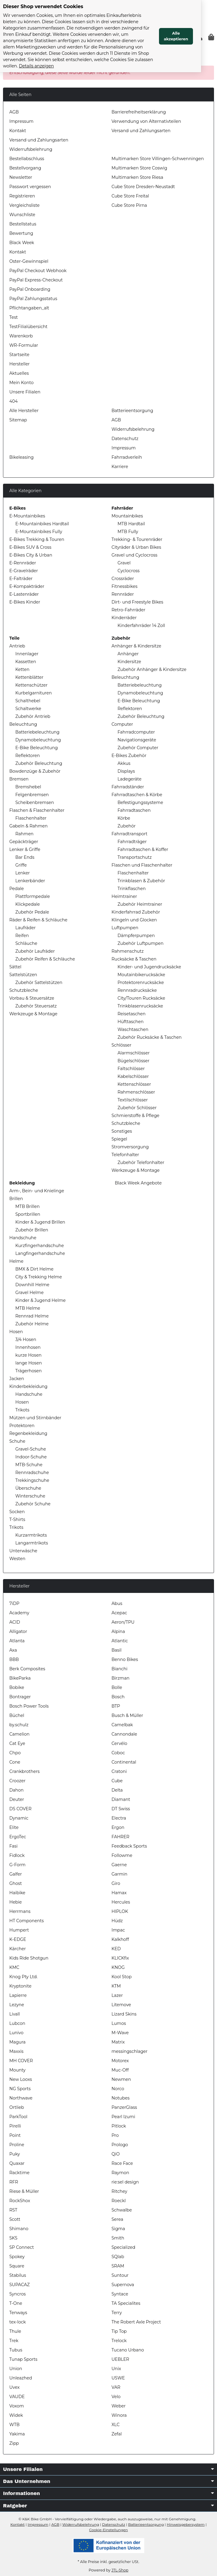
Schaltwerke (28, 708)
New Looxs (20, 2079)
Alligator (18, 1631)
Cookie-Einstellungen (108, 2530)
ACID (14, 1622)
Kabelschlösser (133, 1076)
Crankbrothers (24, 1771)
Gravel (124, 563)
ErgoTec (17, 1836)
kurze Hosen (28, 1355)
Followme (122, 1855)
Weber (119, 2406)
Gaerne (119, 1864)
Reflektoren (27, 755)
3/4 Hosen (25, 1339)
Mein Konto (21, 382)
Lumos (119, 2023)
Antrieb (17, 646)
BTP (116, 1706)
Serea (117, 2219)
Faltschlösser (131, 1068)
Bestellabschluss (26, 158)
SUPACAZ (19, 2284)
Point (15, 2135)
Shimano (18, 2228)
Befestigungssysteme (140, 802)
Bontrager (20, 1696)
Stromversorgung (130, 1147)
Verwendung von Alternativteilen (146, 121)
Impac (118, 1930)
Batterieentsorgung (132, 410)
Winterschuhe (30, 1496)
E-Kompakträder (26, 586)
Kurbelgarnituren (33, 693)
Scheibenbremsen (34, 802)
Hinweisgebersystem (186, 2524)
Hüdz (117, 1920)
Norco (118, 2088)
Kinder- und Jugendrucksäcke (149, 967)
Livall (14, 2014)
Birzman (121, 1678)
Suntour (120, 2275)
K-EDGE (17, 1939)
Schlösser (121, 1045)
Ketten (22, 669)
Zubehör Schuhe (32, 1504)
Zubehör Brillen (31, 1230)
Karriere (120, 466)
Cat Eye (17, 1743)
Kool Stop (122, 1976)
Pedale (16, 888)
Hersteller (19, 364)
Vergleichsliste (24, 205)
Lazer (117, 1995)
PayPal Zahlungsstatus (33, 298)
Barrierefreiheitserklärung (139, 112)
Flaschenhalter (31, 818)
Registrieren (22, 196)
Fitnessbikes (124, 586)
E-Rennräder (22, 563)
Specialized (123, 2247)
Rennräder (123, 594)
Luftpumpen (125, 927)
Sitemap (18, 420)
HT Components (26, 1920)
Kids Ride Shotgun (28, 1958)
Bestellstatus (22, 224)
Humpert (19, 1930)
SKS (13, 2238)
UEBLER (120, 2359)
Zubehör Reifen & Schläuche (45, 959)
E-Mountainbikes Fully (38, 531)
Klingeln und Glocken (134, 920)
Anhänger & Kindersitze (136, 646)
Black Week (21, 242)
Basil (116, 1650)
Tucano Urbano (128, 2350)
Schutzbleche (23, 990)
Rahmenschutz (128, 951)
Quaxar (17, 2163)
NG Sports (20, 2088)
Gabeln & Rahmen (28, 826)
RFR (13, 2182)
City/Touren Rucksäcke (141, 998)
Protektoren (22, 1425)
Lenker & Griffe (24, 849)
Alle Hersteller (23, 410)
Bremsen (19, 779)
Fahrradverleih (127, 457)
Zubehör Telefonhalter (141, 1162)
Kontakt (17, 130)
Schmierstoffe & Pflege (135, 1115)
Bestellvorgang (25, 168)
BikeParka (20, 1678)
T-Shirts (17, 1519)
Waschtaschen (133, 1029)
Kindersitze (129, 661)
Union (15, 2368)
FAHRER (120, 1836)
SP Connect (21, 2247)
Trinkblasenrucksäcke (140, 1006)
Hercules (121, 1902)
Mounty (17, 2070)
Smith (118, 2238)
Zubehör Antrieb (32, 716)
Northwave (20, 2098)
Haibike (17, 1892)
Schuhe (17, 1441)
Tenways (18, 2312)
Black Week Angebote (138, 1183)
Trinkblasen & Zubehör (141, 880)
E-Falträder (20, 578)
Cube (117, 1780)
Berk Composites (27, 1668)
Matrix (118, 2042)
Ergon (118, 1827)
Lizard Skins (124, 2014)
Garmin (119, 1874)
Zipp (14, 2443)
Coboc (118, 1752)
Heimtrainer (124, 896)
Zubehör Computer (138, 747)
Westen (17, 1558)
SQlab (118, 2256)
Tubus (15, 2350)
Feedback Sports (129, 1846)
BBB (14, 1659)
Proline (16, 2144)
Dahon (16, 1790)
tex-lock (17, 2322)
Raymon (120, 2172)
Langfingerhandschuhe (40, 1253)
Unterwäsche (23, 1550)
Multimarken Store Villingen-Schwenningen (158, 158)
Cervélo (119, 1743)
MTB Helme (27, 1308)
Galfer (15, 1874)
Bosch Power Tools (29, 1706)
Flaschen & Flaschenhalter (36, 810)
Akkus (124, 763)
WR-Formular (23, 345)
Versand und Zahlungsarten (38, 140)
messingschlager (130, 2051)
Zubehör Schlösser (137, 1107)
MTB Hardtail (131, 523)
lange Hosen (28, 1363)
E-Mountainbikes (27, 516)
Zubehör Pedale (32, 912)
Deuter (16, 1799)
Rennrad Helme (32, 1316)
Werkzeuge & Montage (33, 1013)
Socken (17, 1511)
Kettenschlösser (134, 1084)
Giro (116, 1883)
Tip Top (119, 2331)
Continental (124, 1762)
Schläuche (26, 943)
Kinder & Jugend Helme (40, 1300)
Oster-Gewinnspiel (28, 261)
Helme (16, 1261)
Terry (117, 2312)
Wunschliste (22, 214)
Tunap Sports (23, 2359)
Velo (116, 2396)
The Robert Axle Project (136, 2322)
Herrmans (19, 1911)
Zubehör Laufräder (35, 951)
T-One (15, 2303)
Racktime (19, 2172)
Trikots (22, 1410)
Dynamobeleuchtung (38, 740)
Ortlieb (16, 2107)
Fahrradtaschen (134, 810)
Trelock (119, 2340)
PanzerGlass (124, 2107)
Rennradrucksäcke (137, 990)
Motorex (120, 2060)
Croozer (17, 1780)
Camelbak (122, 1724)
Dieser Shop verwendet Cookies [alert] (43, 6)
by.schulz (19, 1724)
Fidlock (17, 1855)
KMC (14, 1967)
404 (13, 401)
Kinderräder (124, 617)
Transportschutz (135, 857)
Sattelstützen (23, 974)
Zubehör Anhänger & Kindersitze (152, 669)
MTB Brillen (27, 1206)
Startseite (19, 354)
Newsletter (20, 177)
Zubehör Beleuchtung (38, 763)
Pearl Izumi (123, 2116)
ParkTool (18, 2116)
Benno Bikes (125, 1659)
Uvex (14, 2387)
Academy (19, 1612)
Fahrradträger (132, 841)
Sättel (15, 967)
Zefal (117, 2434)
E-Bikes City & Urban (30, 555)
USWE (118, 2378)
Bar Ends (24, 857)
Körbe (124, 818)
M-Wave (120, 2032)
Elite (14, 1827)
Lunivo (16, 2032)
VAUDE (17, 2396)
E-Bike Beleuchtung (36, 747)
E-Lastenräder (24, 594)
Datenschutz (125, 438)
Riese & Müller (24, 2191)
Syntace (120, 2294)
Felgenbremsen (32, 794)
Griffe (21, 865)
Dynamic (18, 1818)
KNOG (118, 1967)
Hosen (16, 1331)
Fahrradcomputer (136, 732)
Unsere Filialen (25, 392)
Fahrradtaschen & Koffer (143, 849)
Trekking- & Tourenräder (137, 539)
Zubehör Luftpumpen (141, 943)
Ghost (15, 1883)
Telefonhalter (125, 1154)
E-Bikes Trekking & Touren (36, 539)
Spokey (17, 2256)
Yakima (17, 2434)
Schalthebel (27, 700)
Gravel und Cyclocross (134, 555)
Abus (117, 1603)
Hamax (119, 1892)
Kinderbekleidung (28, 1386)
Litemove (121, 2004)
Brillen (16, 1198)
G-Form (17, 1864)
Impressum (21, 121)
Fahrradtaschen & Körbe (137, 794)
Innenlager (26, 653)
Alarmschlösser (134, 1053)
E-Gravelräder (23, 570)
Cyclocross (128, 570)
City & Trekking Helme (38, 1277)
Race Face (122, 2163)
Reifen (22, 935)
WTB (14, 2424)
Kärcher (17, 1948)
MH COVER (21, 2060)
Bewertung (21, 233)
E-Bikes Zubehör (129, 755)
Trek (13, 2340)
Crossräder (123, 578)
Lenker (22, 873)
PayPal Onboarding (29, 289)
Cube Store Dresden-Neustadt (143, 186)
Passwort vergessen (30, 186)
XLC (116, 2424)
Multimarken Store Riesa (137, 177)
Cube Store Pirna (129, 205)
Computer (122, 724)
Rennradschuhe (32, 1472)
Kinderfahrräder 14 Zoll (141, 625)
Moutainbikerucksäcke (141, 974)
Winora (119, 2415)
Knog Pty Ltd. (23, 1976)
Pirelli (15, 2126)
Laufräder (25, 927)
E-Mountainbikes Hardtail (42, 523)
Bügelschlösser (133, 1060)
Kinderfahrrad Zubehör (136, 912)
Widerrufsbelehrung (30, 149)
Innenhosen (28, 1347)
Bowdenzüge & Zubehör (34, 771)
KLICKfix (120, 1958)
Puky (14, 2154)
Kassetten (25, 661)
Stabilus (17, 2275)
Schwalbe (122, 2210)
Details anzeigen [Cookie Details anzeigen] (96, 59)
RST (13, 2210)
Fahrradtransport (130, 833)
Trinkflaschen (132, 888)
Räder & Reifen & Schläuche (38, 920)
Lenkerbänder (30, 880)
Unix (116, 2368)
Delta (117, 1790)
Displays (126, 771)
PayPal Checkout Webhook (37, 270)
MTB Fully (128, 531)
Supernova (123, 2284)
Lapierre (18, 1995)
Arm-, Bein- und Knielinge (36, 1190)
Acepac (119, 1612)
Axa (13, 1650)
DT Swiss (121, 1808)
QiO (116, 2154)
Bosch (118, 1696)
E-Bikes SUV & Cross (30, 547)
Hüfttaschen (131, 1021)
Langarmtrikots (31, 1543)
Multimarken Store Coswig (139, 168)
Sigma (118, 2228)
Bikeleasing (21, 457)
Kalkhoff (120, 1939)
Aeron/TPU (123, 1622)
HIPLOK (120, 1911)
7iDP (14, 1603)
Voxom (16, 2406)
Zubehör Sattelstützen (38, 982)
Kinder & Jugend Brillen (40, 1222)
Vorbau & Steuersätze (31, 998)
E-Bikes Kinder (24, 602)
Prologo (120, 2144)
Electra (119, 1818)
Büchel (16, 1715)
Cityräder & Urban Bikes (136, 547)
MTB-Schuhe (28, 1464)
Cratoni (119, 1771)
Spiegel (119, 1139)
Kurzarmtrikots (31, 1535)
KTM (116, 1986)
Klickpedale (27, 904)
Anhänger (128, 653)
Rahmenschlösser (136, 1092)
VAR (116, 2387)
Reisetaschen (131, 1013)
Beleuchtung (23, 724)
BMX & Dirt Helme (34, 1269)
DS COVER (20, 1808)
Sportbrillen (27, 1214)
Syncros (17, 2294)
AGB (14, 112)
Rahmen (24, 833)
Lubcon (17, 2023)
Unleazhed (20, 2378)
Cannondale (124, 1734)
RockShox (19, 2200)
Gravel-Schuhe (30, 1449)
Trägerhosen (28, 1370)
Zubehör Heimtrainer (140, 904)
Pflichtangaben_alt (29, 308)
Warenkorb (21, 336)
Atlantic (120, 1640)
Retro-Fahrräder (128, 610)
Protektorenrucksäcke (141, 982)
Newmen (121, 2079)
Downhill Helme (32, 1284)
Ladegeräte (130, 779)
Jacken (16, 1378)
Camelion (19, 1734)
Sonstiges (122, 1131)
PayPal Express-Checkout (36, 280)
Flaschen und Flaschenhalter (142, 865)
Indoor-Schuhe (31, 1457)
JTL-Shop (120, 2570)
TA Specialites (126, 2303)
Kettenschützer (31, 685)
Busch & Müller (127, 1715)
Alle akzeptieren (192, 32)
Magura (17, 2042)
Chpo (15, 1752)
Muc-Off (120, 2070)
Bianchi (119, 1668)
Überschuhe (28, 1488)
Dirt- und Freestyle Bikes (137, 602)
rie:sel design (125, 2182)
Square (16, 2266)
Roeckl (119, 2200)
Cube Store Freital (130, 196)
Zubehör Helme (32, 1324)
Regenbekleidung (28, 1433)
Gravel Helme (29, 1292)
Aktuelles (19, 373)
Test (13, 317)
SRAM (118, 2266)
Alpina (118, 1631)
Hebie (15, 1902)
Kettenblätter (29, 677)
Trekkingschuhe (32, 1480)
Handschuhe (22, 1237)
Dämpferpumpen (136, 935)
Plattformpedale (32, 896)
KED (116, 1948)
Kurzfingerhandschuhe (39, 1245)
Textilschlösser (133, 1100)
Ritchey (119, 2191)
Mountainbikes (127, 516)
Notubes (121, 2098)
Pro (115, 2135)
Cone (14, 1762)
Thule (15, 2331)
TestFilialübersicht (28, 326)
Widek (16, 2415)
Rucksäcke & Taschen (134, 959)
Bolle (117, 1687)
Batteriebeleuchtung (37, 732)
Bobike (16, 1687)
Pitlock (119, 2126)
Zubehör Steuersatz (36, 1006)
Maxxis (16, 2051)
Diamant (121, 1799)
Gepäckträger (23, 841)
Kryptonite (20, 1986)
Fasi (13, 1846)
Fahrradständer (128, 787)
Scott (14, 2219)
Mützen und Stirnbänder (35, 1417)
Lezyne (16, 2004)
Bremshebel (28, 787)
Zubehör (127, 826)
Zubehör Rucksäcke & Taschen (150, 1037)
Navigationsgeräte (137, 740)
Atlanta (17, 1640)
